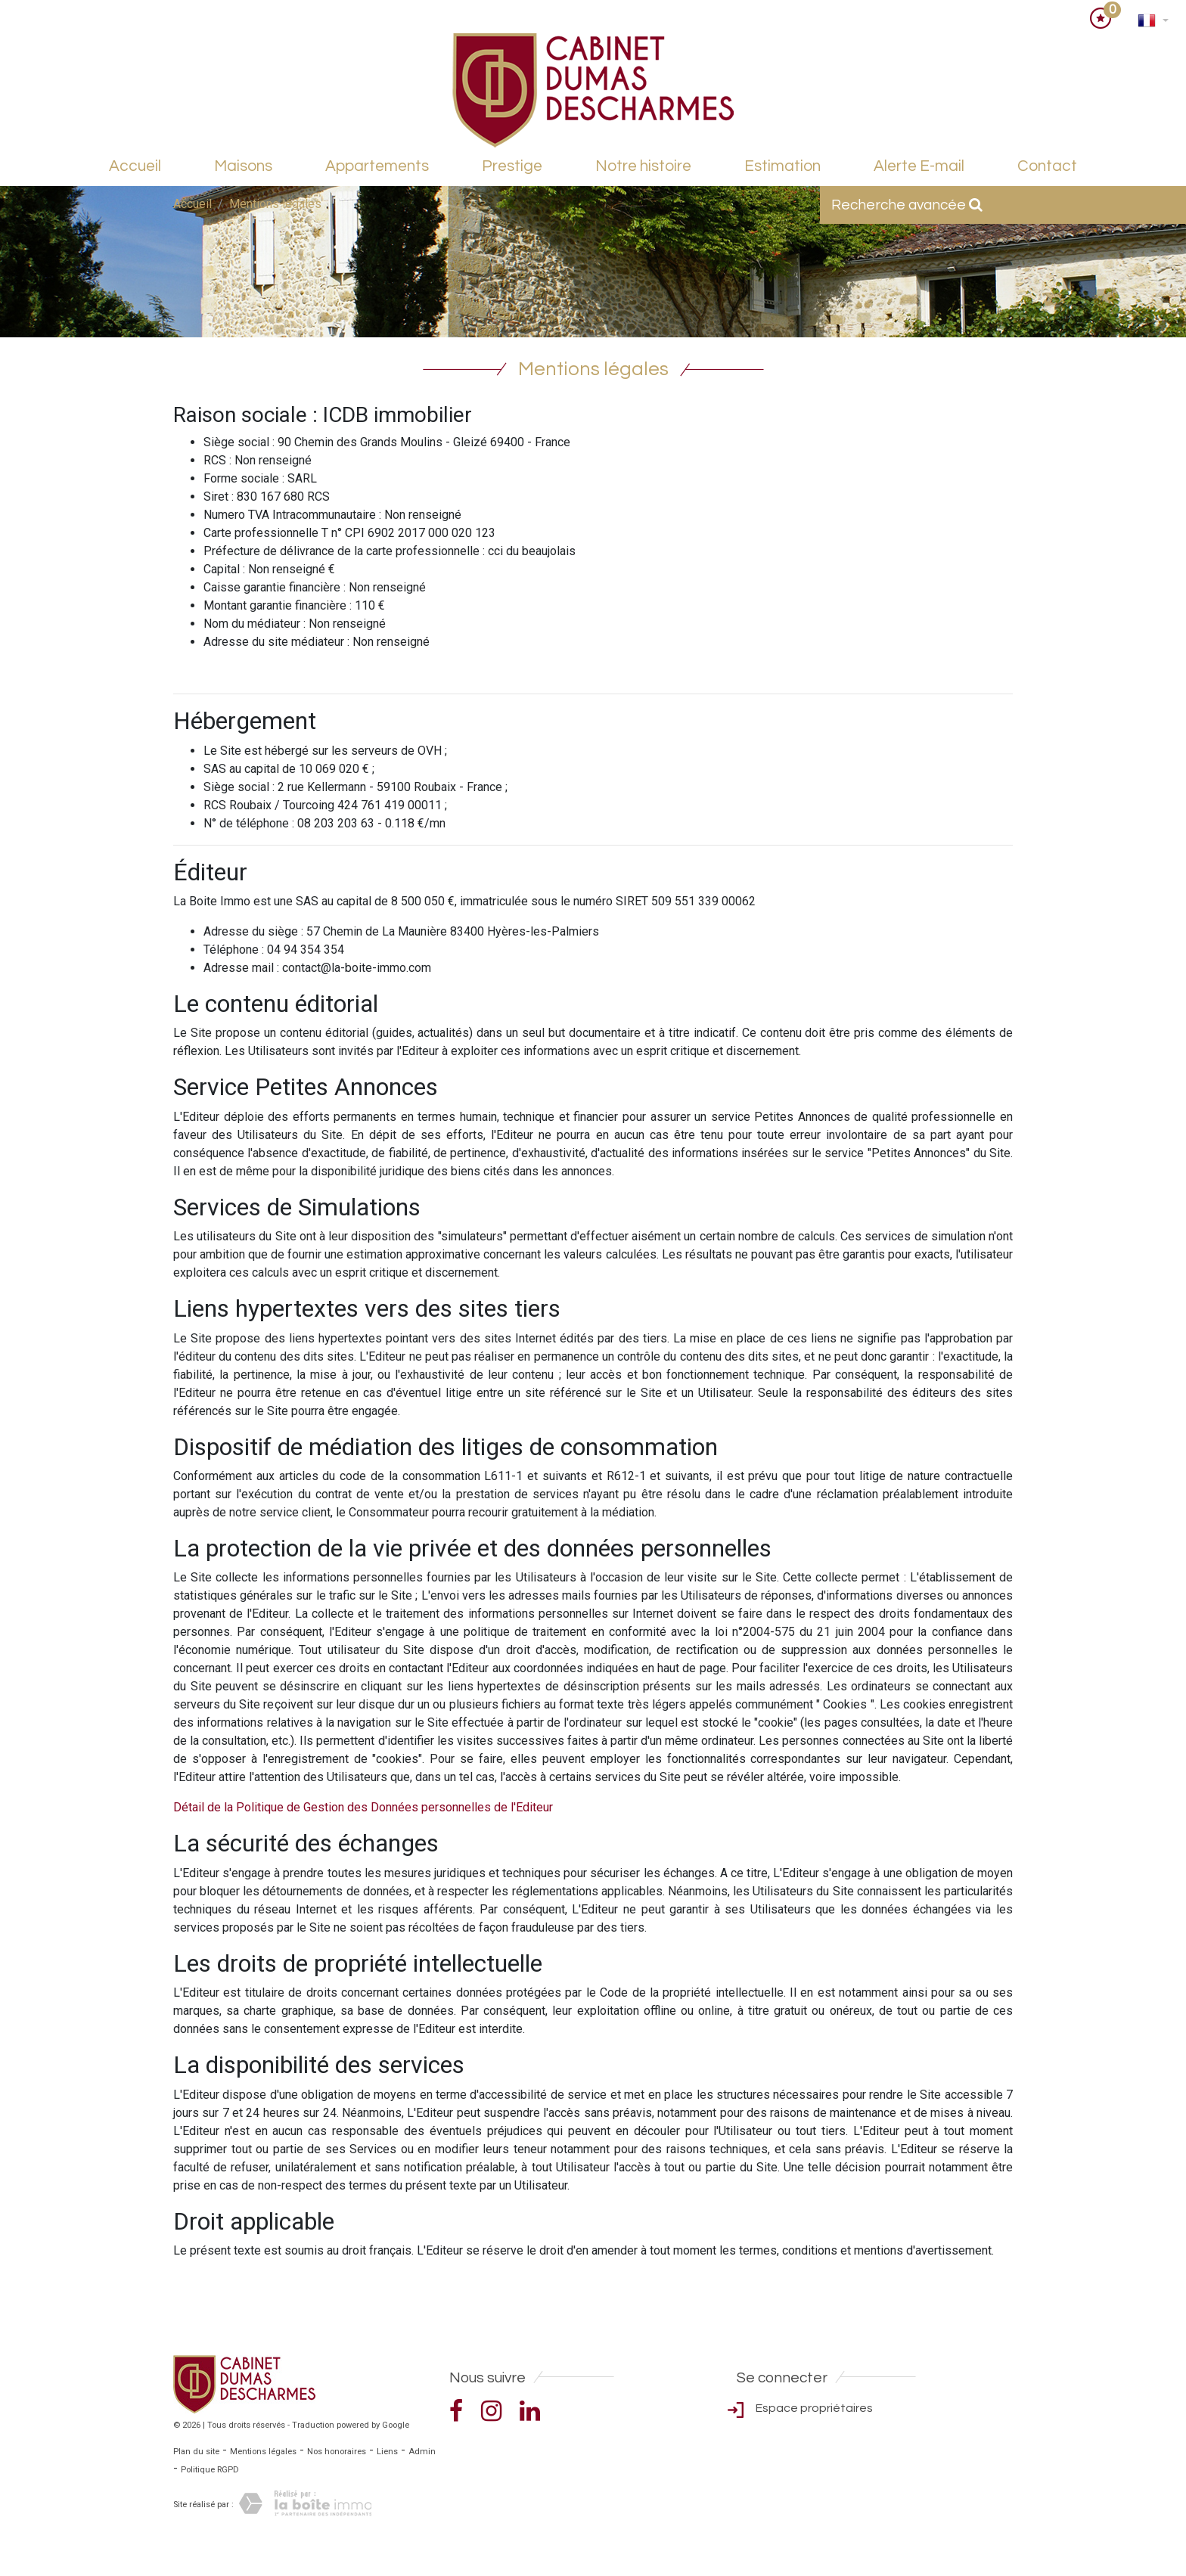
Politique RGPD (210, 2470)
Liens (387, 2452)
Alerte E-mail (919, 166)
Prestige (512, 166)
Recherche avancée (907, 205)
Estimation (782, 166)
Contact (1047, 166)
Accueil (135, 166)
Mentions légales (263, 2452)
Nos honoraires (336, 2452)
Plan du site (196, 2452)
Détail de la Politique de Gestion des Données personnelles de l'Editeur (363, 1807)
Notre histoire (643, 166)
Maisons (243, 166)
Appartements (377, 166)
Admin (422, 2452)
